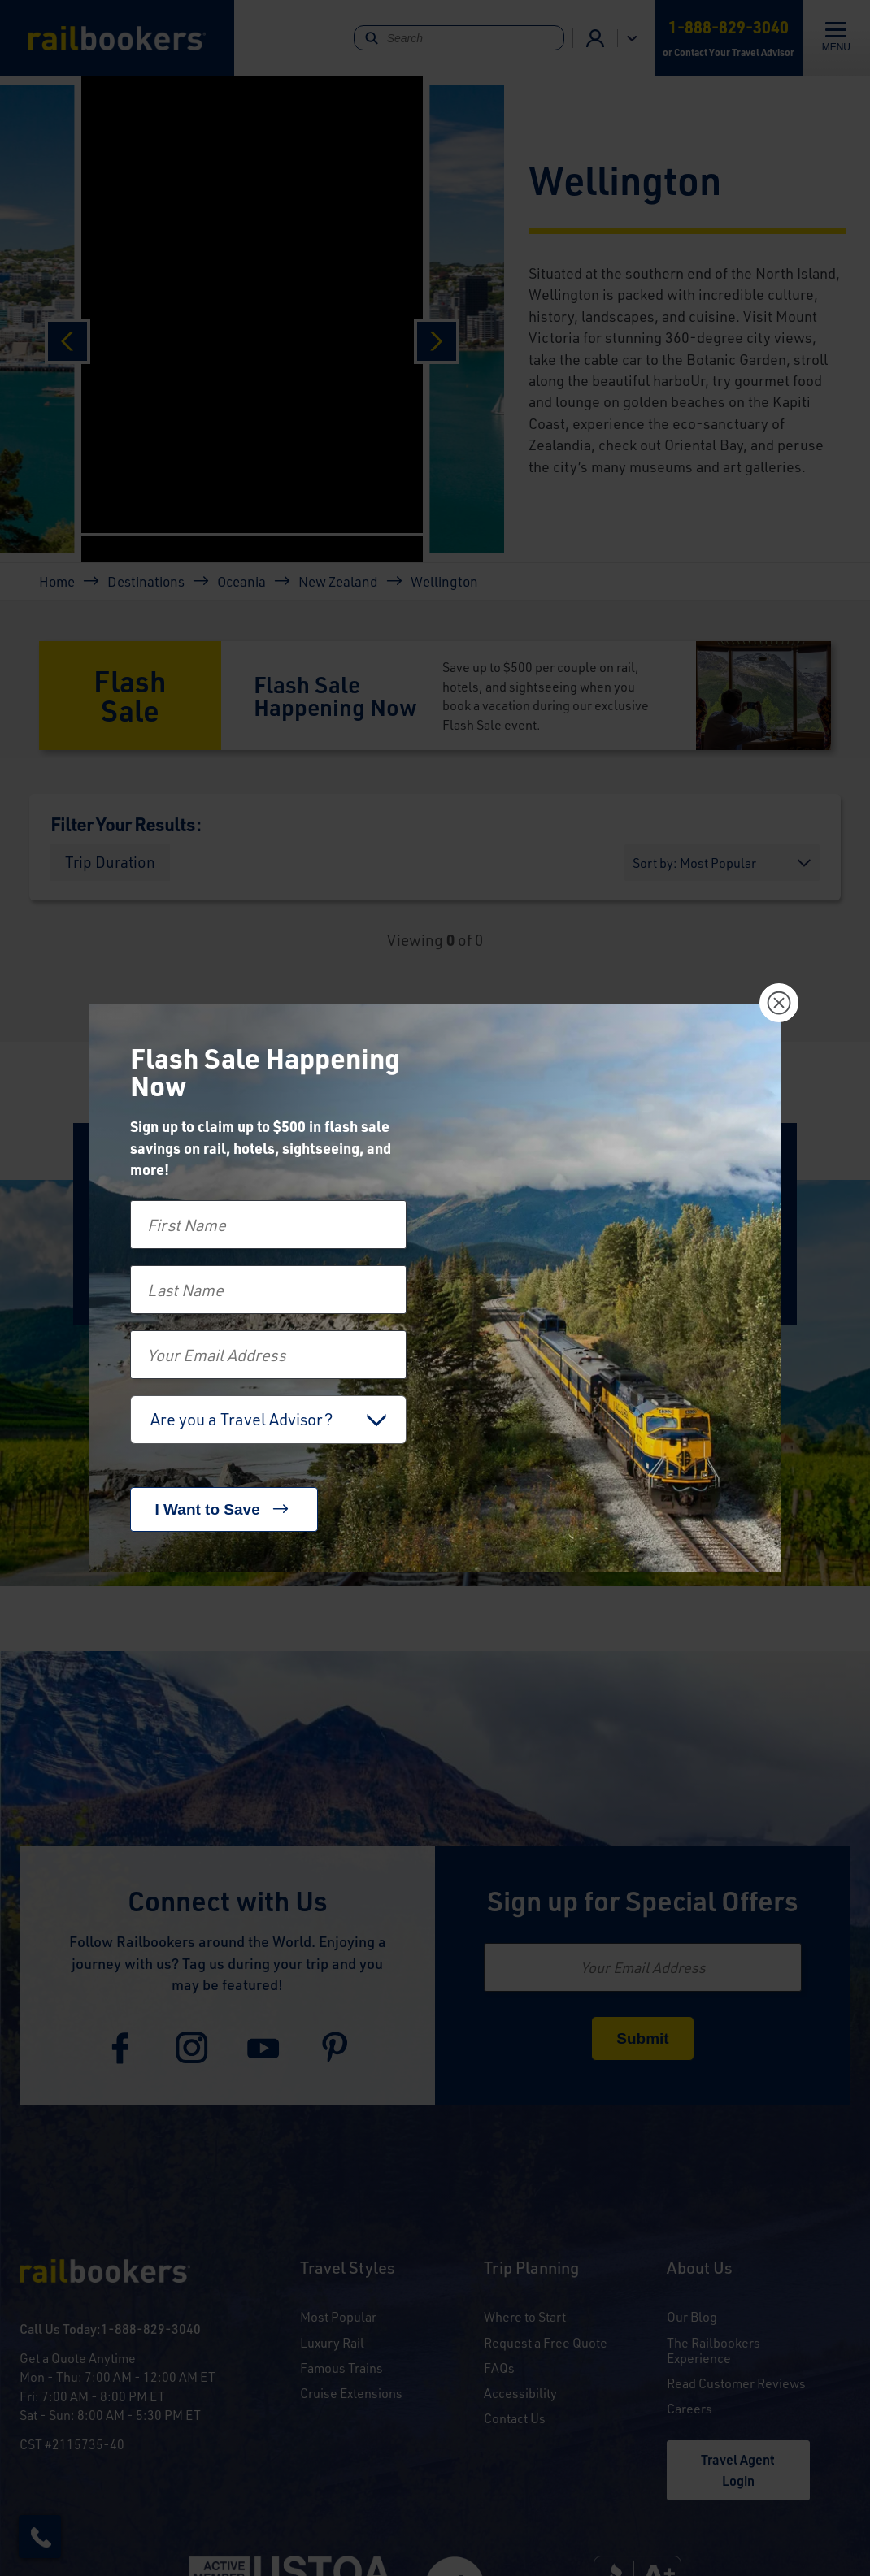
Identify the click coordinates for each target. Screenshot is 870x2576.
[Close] (779, 1002)
